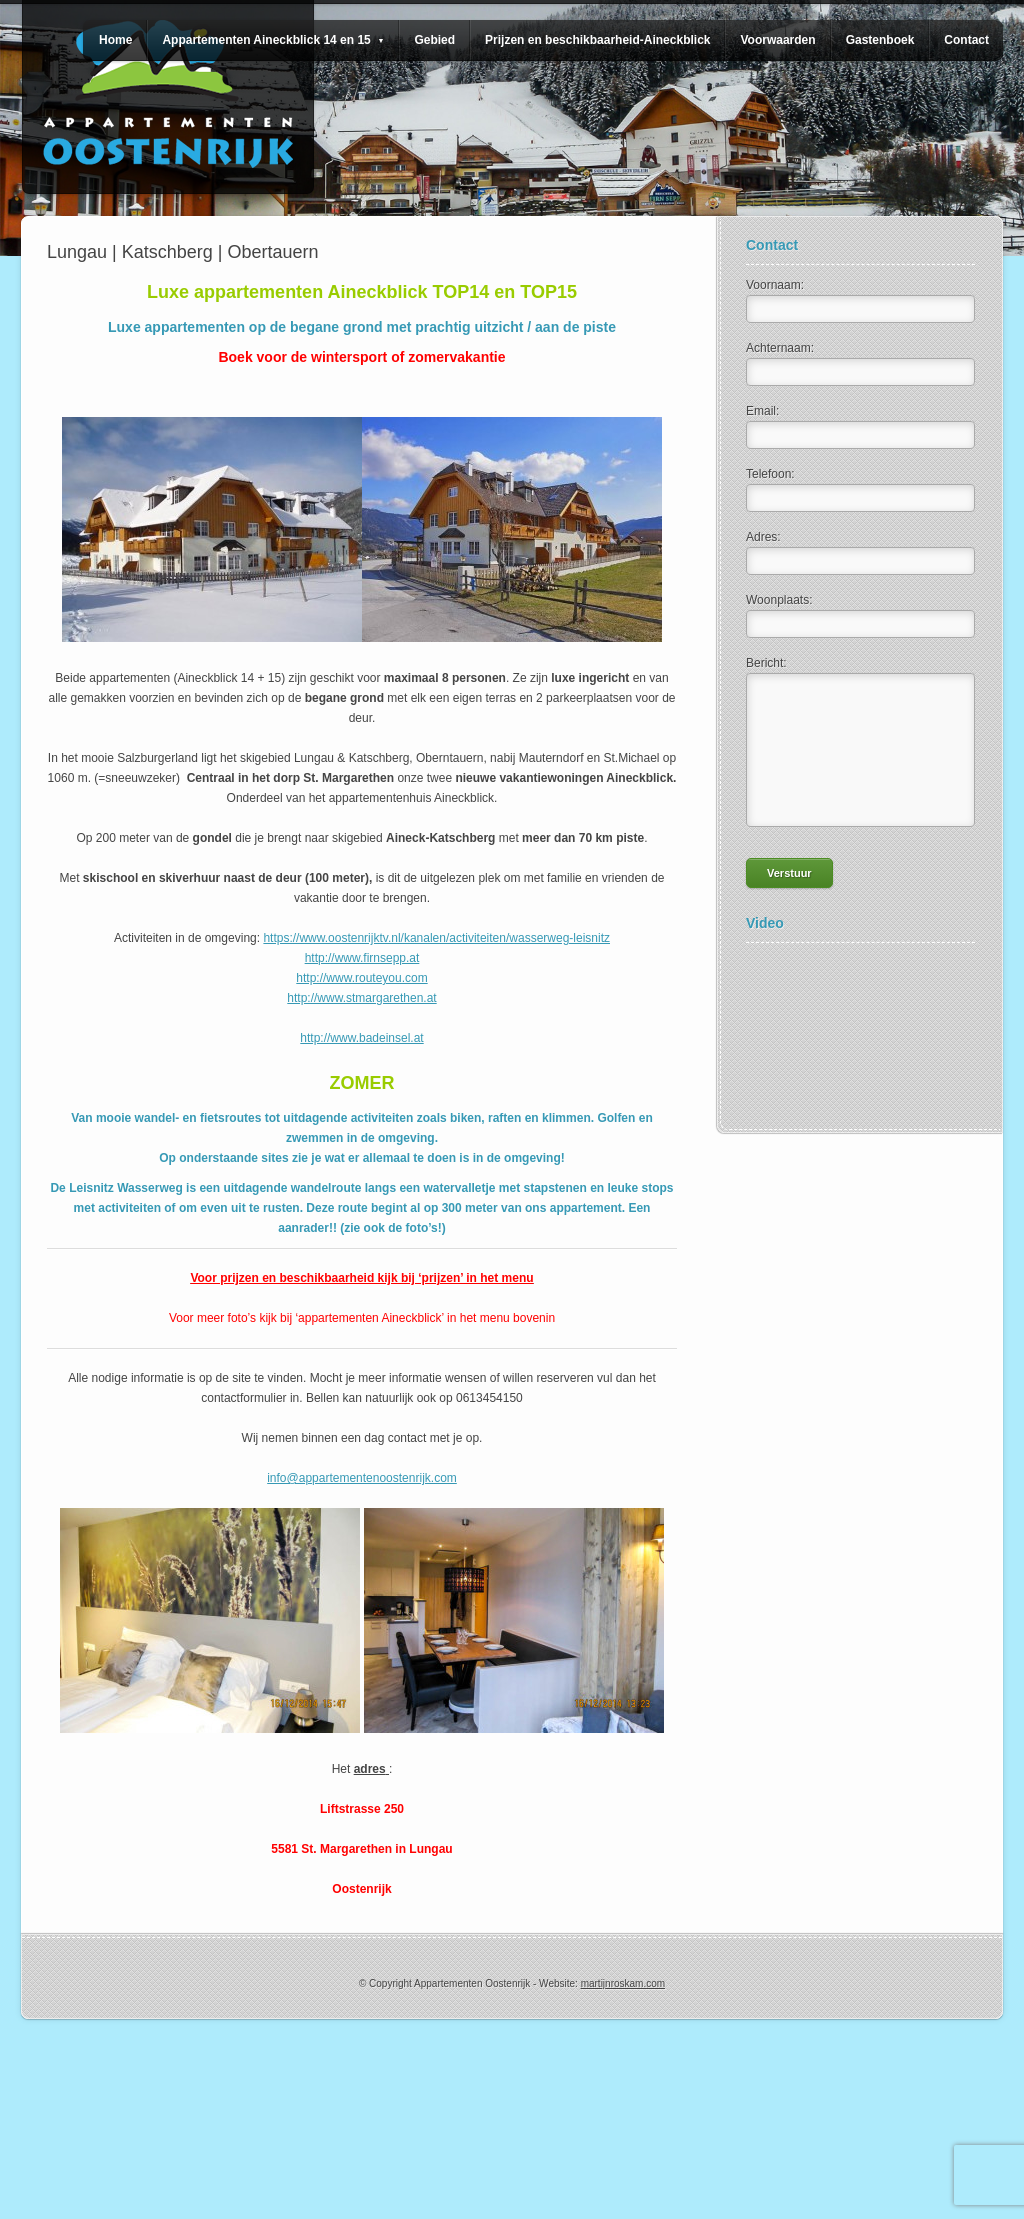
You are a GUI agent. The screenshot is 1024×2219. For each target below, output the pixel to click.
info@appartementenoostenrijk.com (362, 1478)
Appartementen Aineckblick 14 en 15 (273, 40)
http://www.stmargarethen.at (361, 998)
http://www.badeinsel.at (361, 1038)
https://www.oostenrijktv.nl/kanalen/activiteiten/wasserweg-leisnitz (436, 938)
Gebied (434, 40)
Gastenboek (880, 40)
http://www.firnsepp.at (362, 958)
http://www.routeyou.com (361, 978)
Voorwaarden (777, 40)
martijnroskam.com (623, 1983)
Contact (966, 40)
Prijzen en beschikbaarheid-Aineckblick (597, 40)
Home (115, 40)
